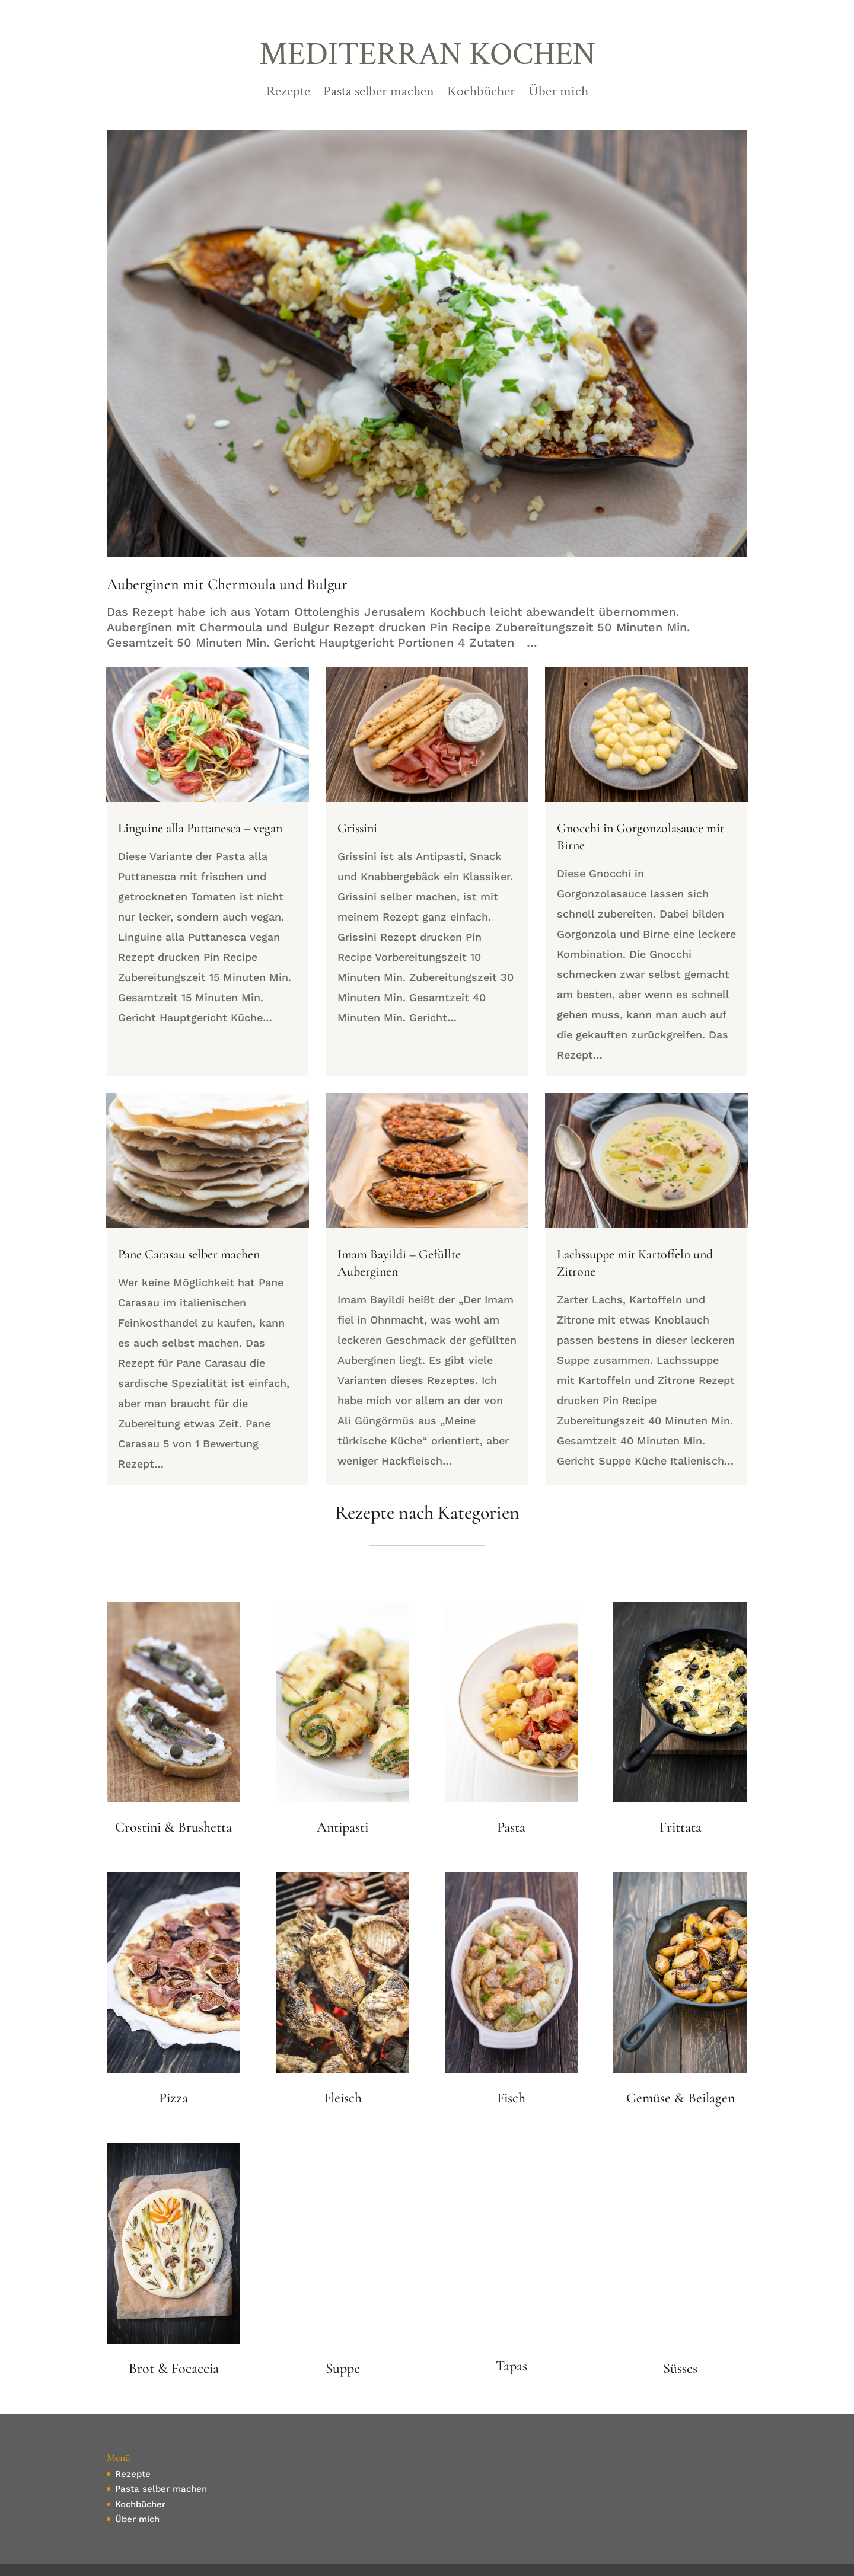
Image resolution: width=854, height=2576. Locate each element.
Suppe (343, 2368)
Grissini (357, 828)
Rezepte (288, 93)
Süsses (680, 2368)
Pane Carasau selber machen (189, 1254)
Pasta (511, 1827)
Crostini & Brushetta (173, 1827)
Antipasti (342, 1827)
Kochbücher (481, 93)
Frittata (680, 1827)
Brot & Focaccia (174, 2368)
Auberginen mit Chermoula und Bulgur (227, 584)
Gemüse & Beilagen (680, 2098)
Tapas (511, 2365)
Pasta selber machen (378, 93)
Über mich (558, 93)
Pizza (173, 2098)
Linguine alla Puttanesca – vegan (200, 828)
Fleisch (343, 2098)
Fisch (511, 2098)
